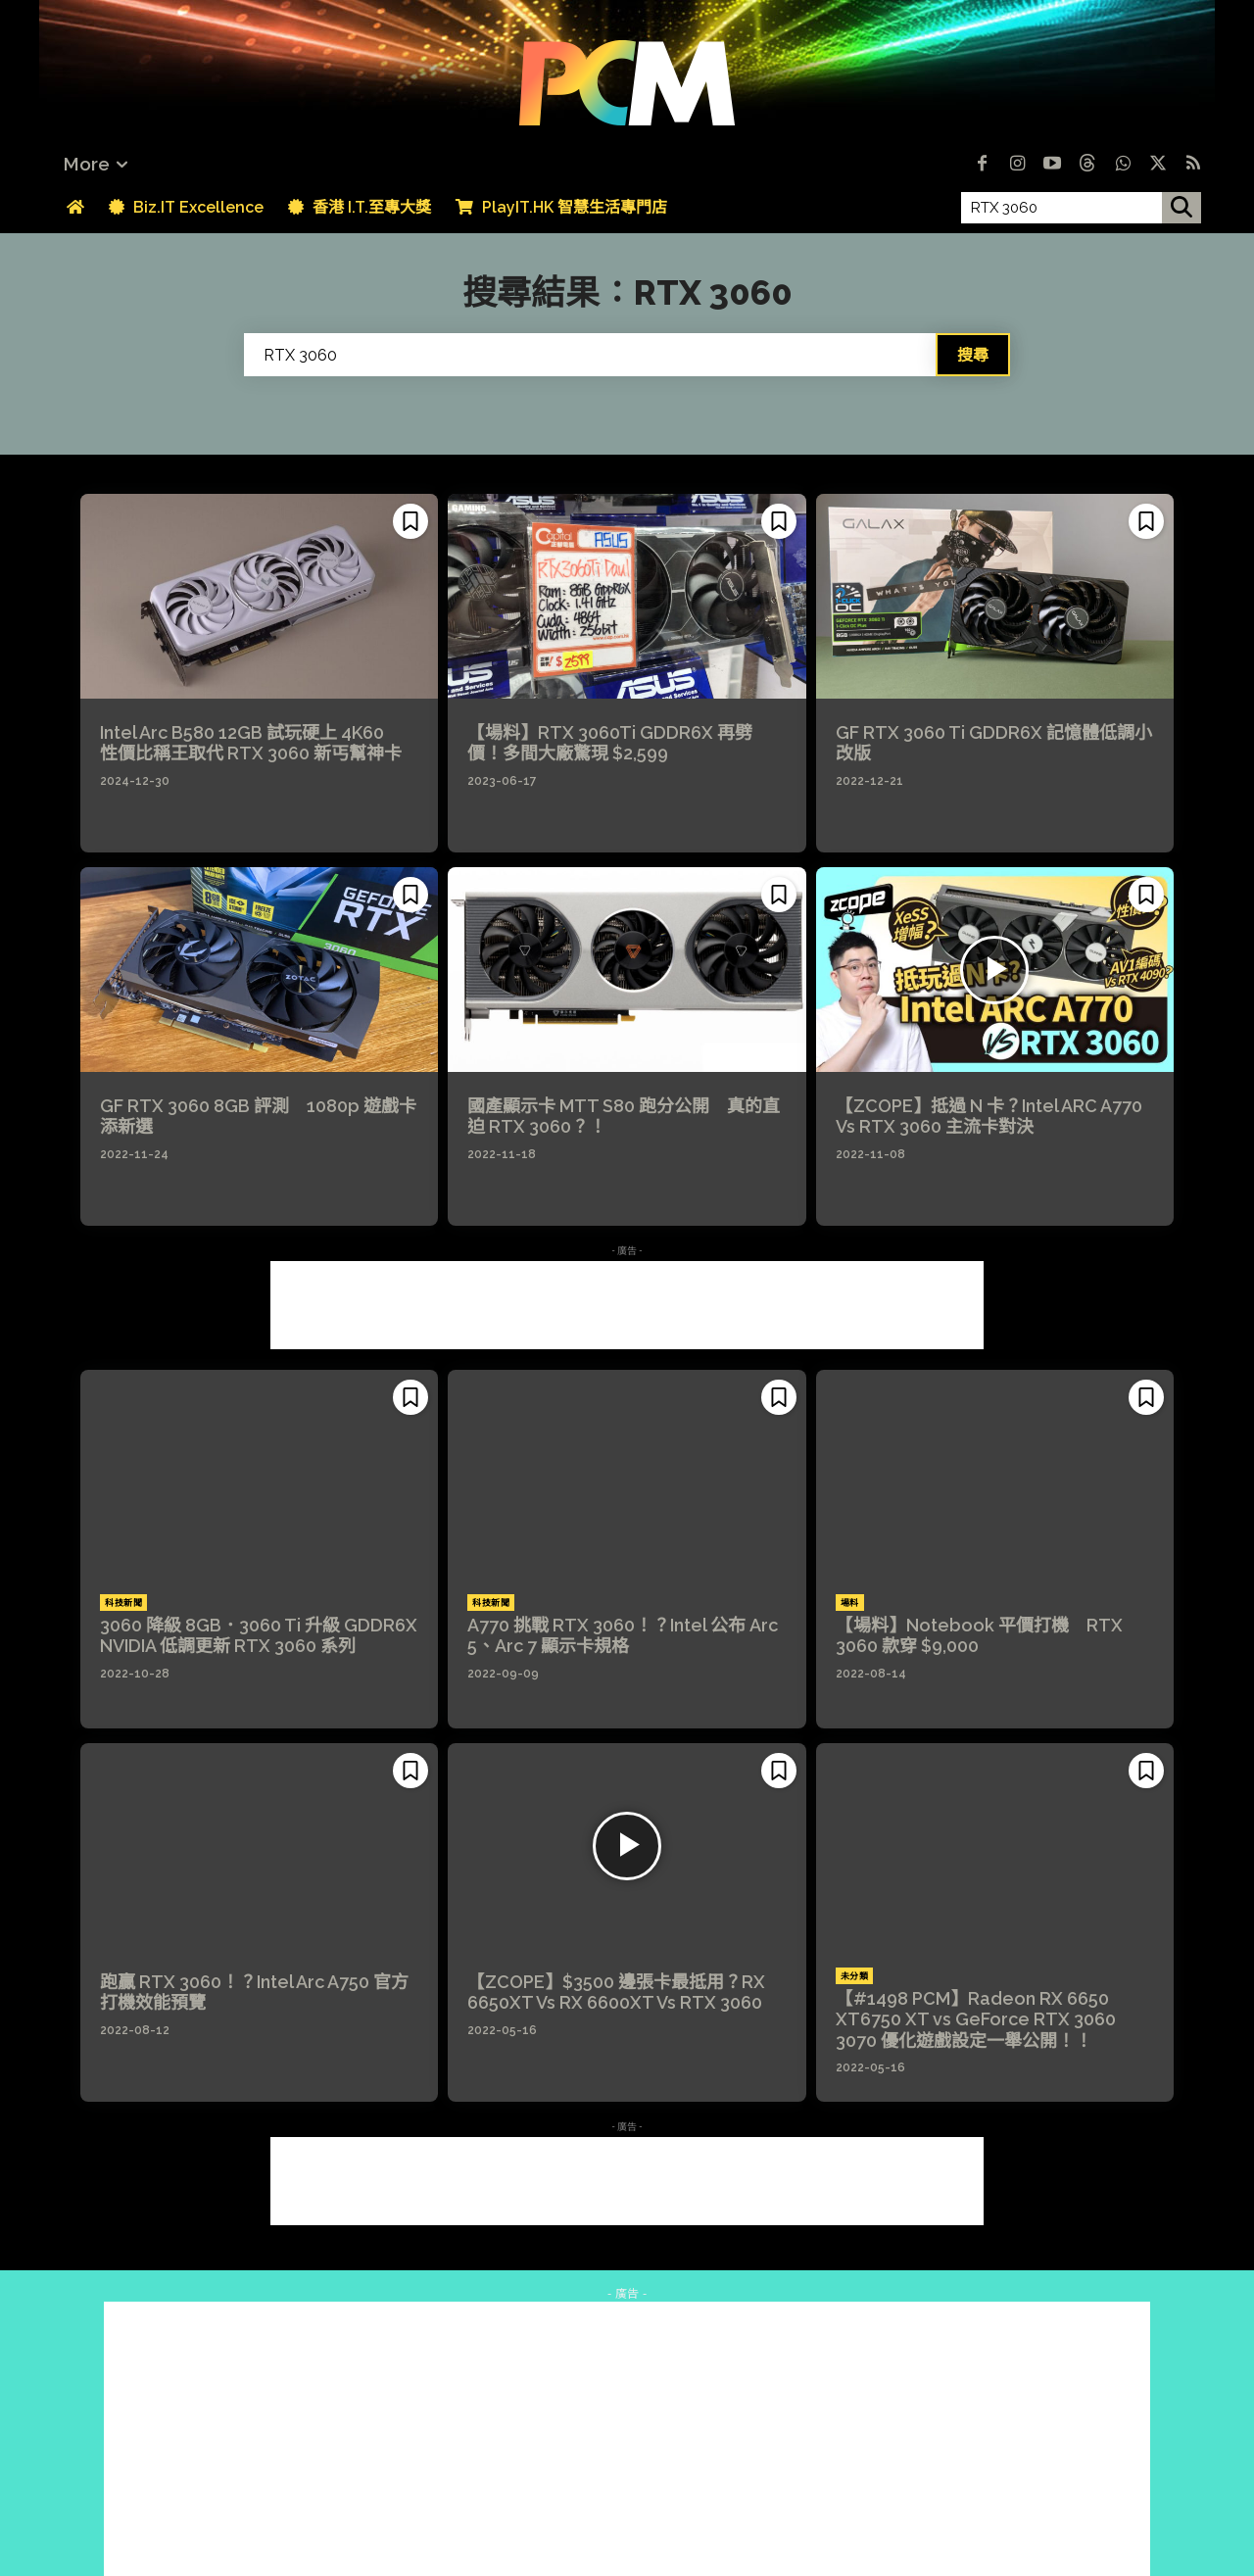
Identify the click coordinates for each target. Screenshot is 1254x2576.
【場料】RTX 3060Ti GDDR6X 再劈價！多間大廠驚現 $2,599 (609, 743)
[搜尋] (1181, 207)
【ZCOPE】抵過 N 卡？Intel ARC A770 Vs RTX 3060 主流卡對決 (989, 1116)
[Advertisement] (627, 1305)
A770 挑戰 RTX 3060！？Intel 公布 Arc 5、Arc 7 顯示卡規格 (622, 1636)
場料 (850, 1603)
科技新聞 (123, 1603)
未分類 (855, 1976)
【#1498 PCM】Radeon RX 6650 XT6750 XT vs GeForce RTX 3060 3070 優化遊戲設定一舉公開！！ (976, 2019)
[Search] (973, 354)
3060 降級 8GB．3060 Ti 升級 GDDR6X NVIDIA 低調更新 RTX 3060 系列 (267, 1636)
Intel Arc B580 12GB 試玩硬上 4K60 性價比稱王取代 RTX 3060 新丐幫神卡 (251, 743)
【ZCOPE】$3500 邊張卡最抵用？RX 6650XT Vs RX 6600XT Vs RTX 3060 (616, 1992)
